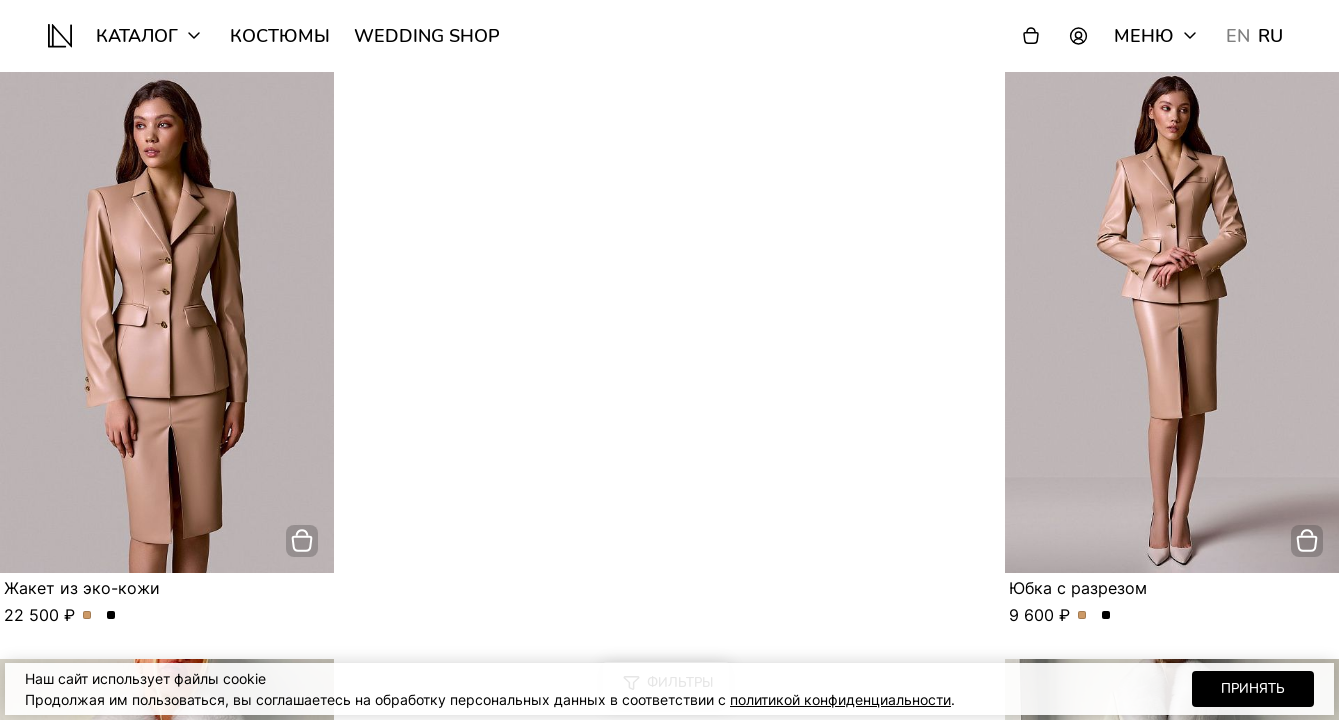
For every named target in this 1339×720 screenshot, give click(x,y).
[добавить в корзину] (302, 541)
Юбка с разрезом (1078, 588)
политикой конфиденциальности (840, 699)
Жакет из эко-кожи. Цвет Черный (111, 616)
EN (1238, 36)
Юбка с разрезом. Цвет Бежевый (1082, 616)
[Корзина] (1031, 36)
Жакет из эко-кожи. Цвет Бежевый (87, 616)
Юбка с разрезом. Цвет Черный (1106, 616)
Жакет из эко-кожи (82, 588)
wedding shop (427, 36)
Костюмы (280, 36)
